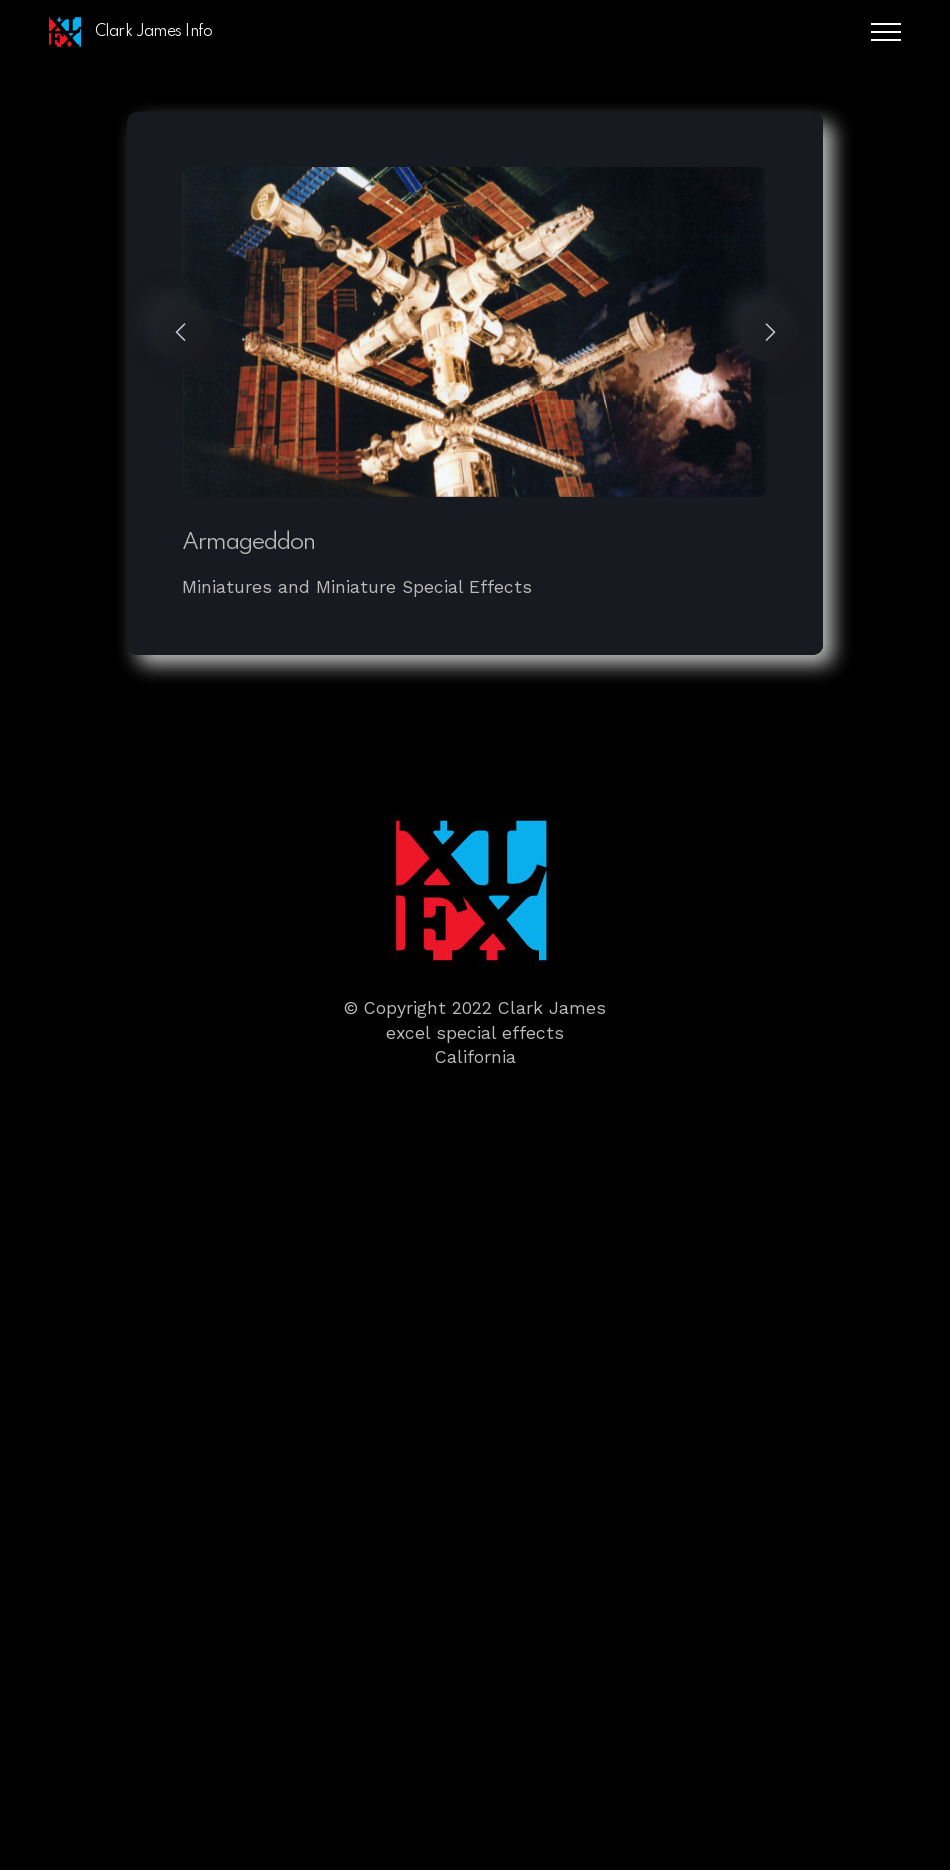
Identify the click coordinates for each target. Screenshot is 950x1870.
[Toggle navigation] (886, 32)
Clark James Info (153, 32)
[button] (182, 332)
